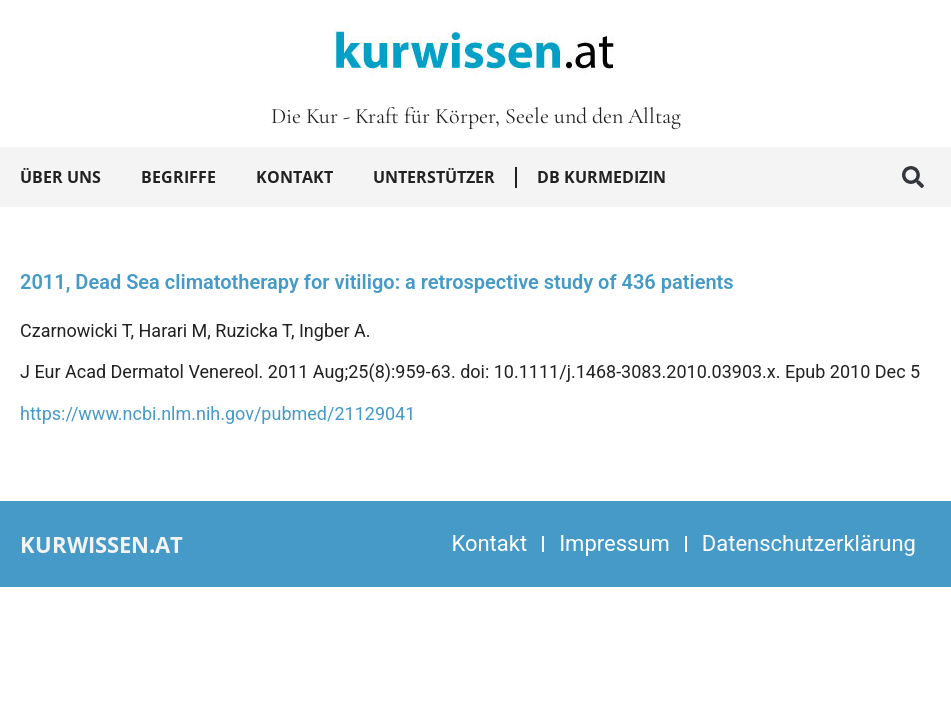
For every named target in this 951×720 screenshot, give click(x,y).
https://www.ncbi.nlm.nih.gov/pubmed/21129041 (217, 413)
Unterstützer (434, 177)
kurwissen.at (101, 544)
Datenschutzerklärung (809, 543)
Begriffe (178, 177)
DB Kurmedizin (601, 177)
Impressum (614, 543)
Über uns (60, 177)
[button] (913, 177)
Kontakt (294, 177)
